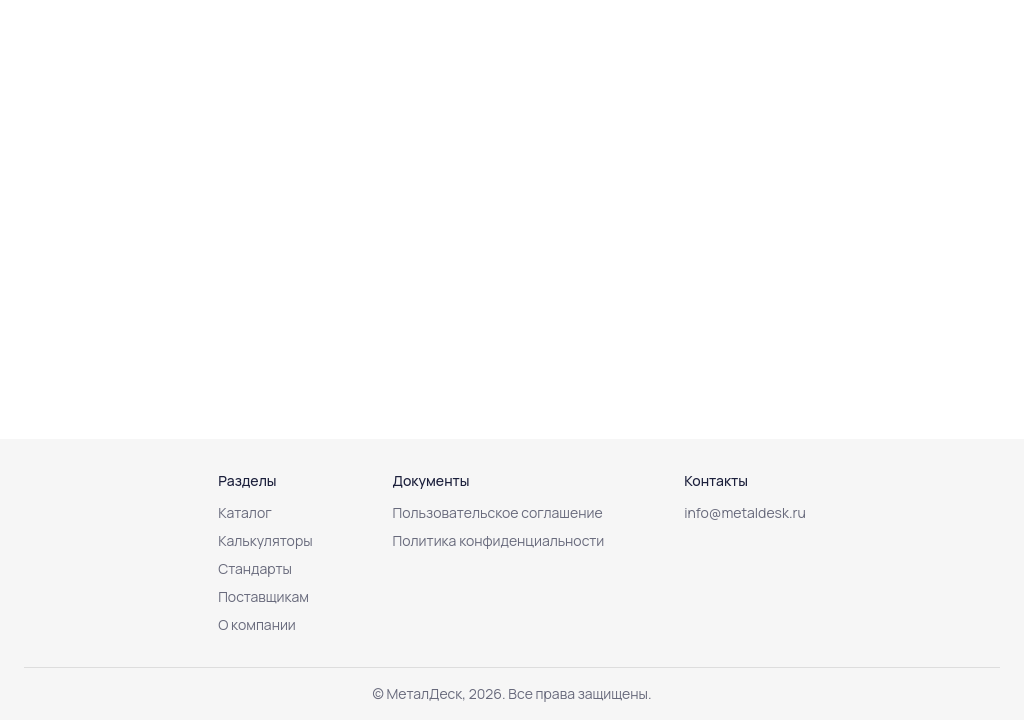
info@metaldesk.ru (745, 512)
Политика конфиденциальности (499, 540)
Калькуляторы (265, 540)
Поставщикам (263, 596)
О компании (257, 624)
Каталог (245, 512)
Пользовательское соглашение (498, 512)
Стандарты (255, 568)
